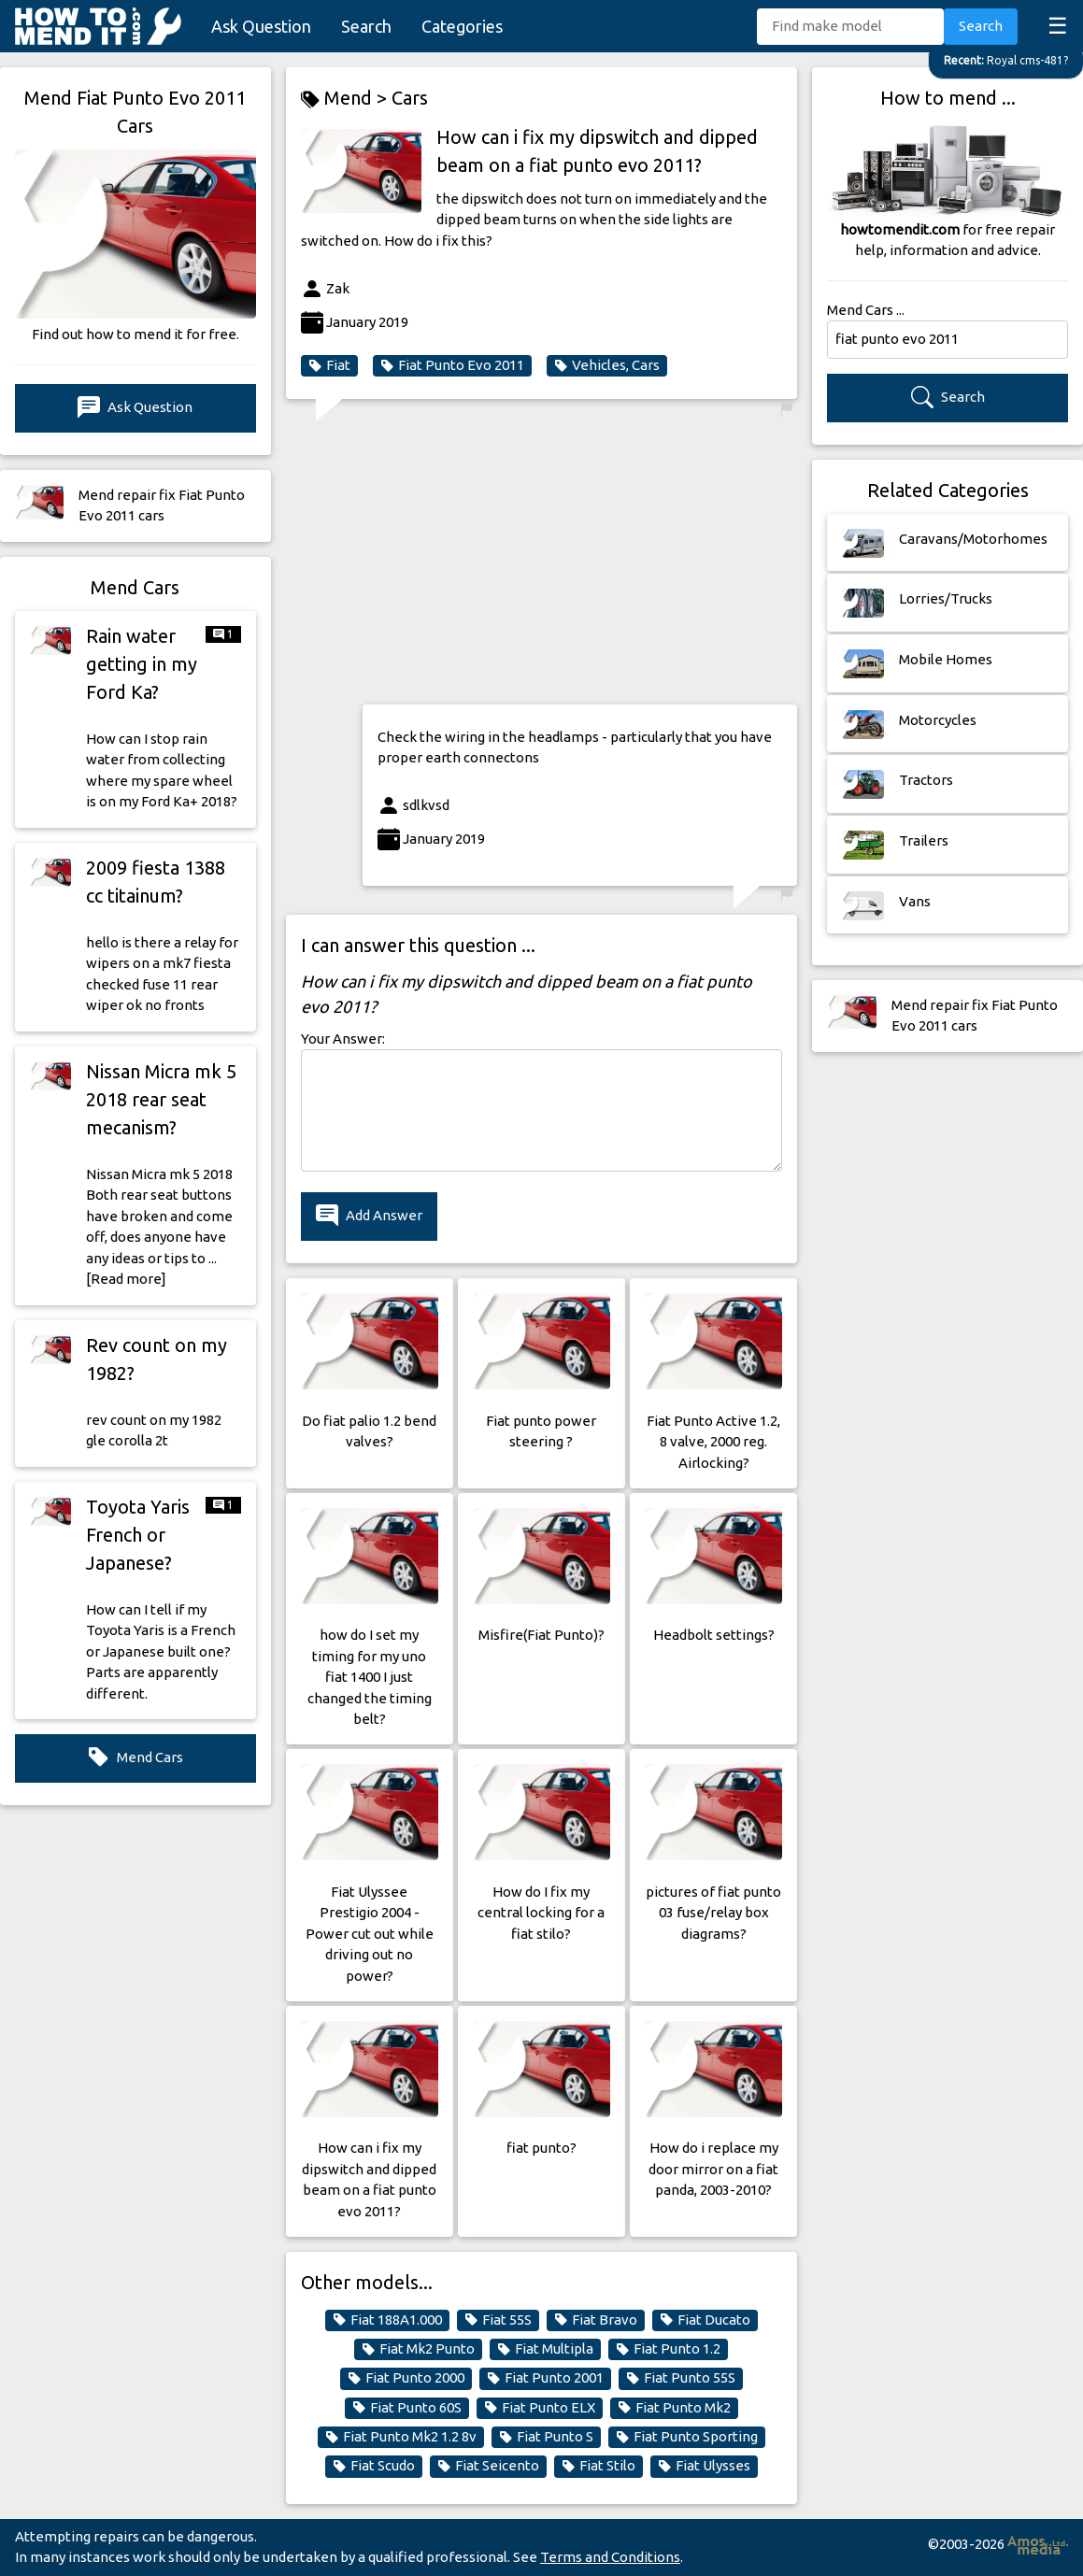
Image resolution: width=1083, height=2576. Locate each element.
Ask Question (261, 26)
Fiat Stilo (598, 2465)
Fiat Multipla (545, 2349)
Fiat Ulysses (704, 2465)
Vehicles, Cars (607, 365)
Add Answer (369, 1216)
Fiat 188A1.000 (387, 2320)
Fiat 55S (498, 2320)
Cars (410, 97)
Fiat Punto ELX (539, 2407)
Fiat (329, 365)
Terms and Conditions (610, 2557)
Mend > (346, 98)
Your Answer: (343, 1038)
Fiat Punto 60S (407, 2407)
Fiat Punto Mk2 (674, 2407)
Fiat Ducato (705, 2320)
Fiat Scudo (374, 2465)
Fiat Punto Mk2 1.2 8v (401, 2436)
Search (366, 26)
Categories (462, 26)
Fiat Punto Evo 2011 (452, 365)
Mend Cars (135, 1758)
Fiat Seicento (488, 2465)
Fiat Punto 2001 (545, 2378)
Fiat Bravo (595, 2320)
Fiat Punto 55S (680, 2378)
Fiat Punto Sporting (687, 2436)
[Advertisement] (580, 558)
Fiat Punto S (546, 2436)
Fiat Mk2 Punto (418, 2349)
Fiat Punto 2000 (406, 2378)
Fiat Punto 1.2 (668, 2349)
